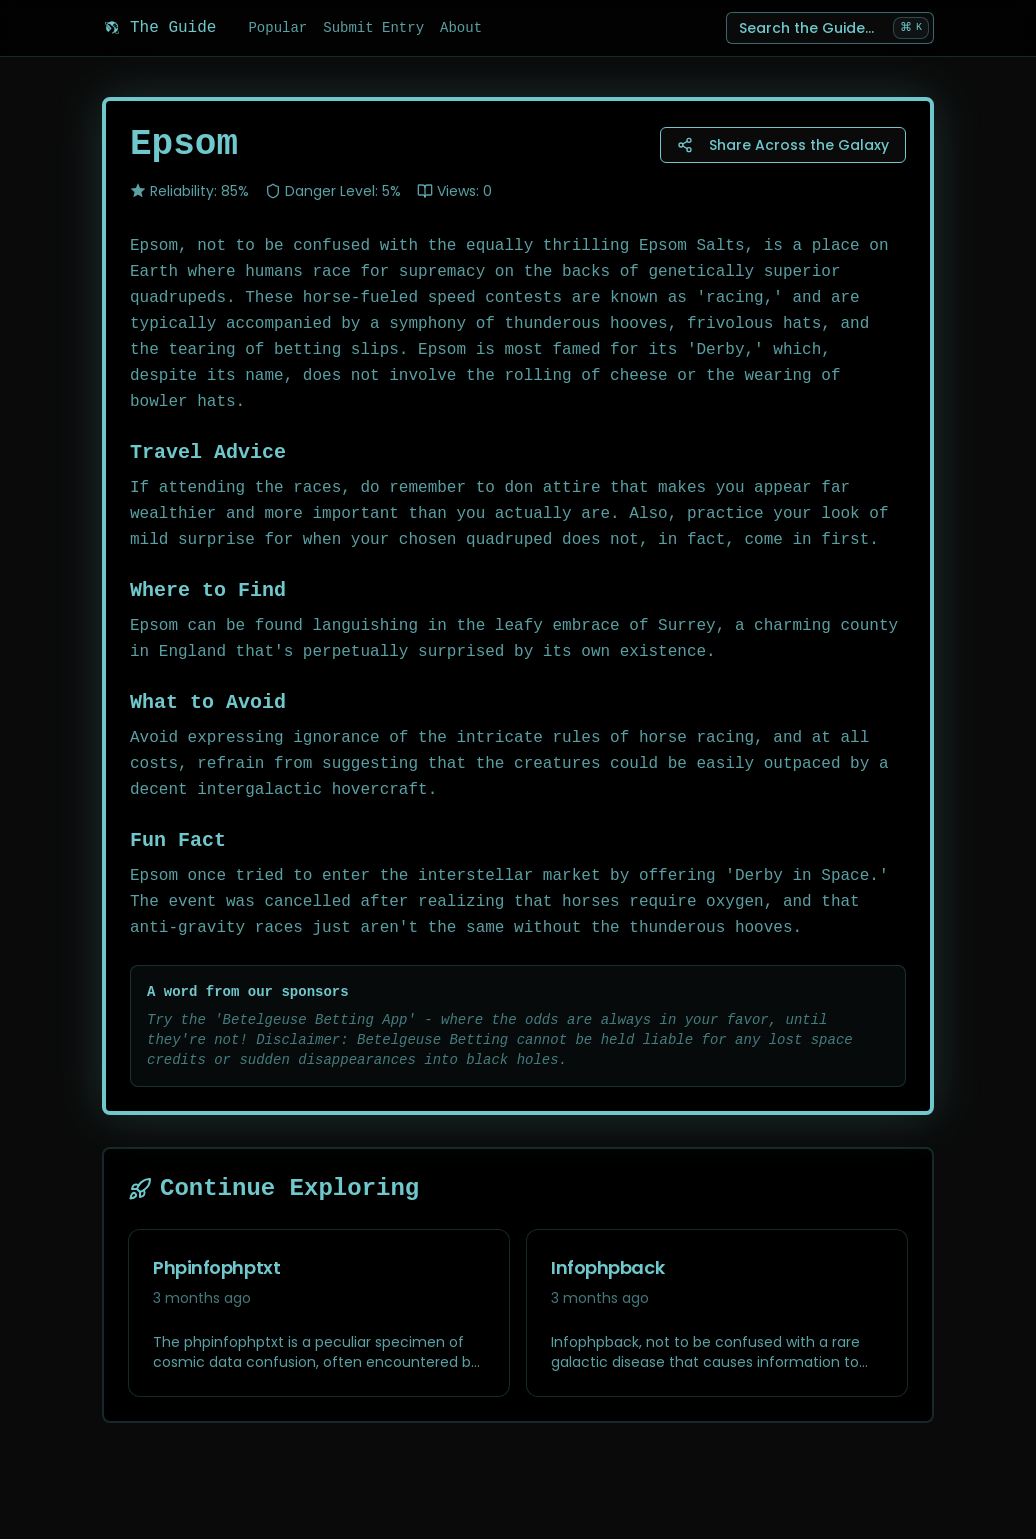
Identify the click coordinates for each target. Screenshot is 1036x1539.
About (461, 28)
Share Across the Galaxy (783, 145)
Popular (277, 28)
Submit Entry (373, 28)
